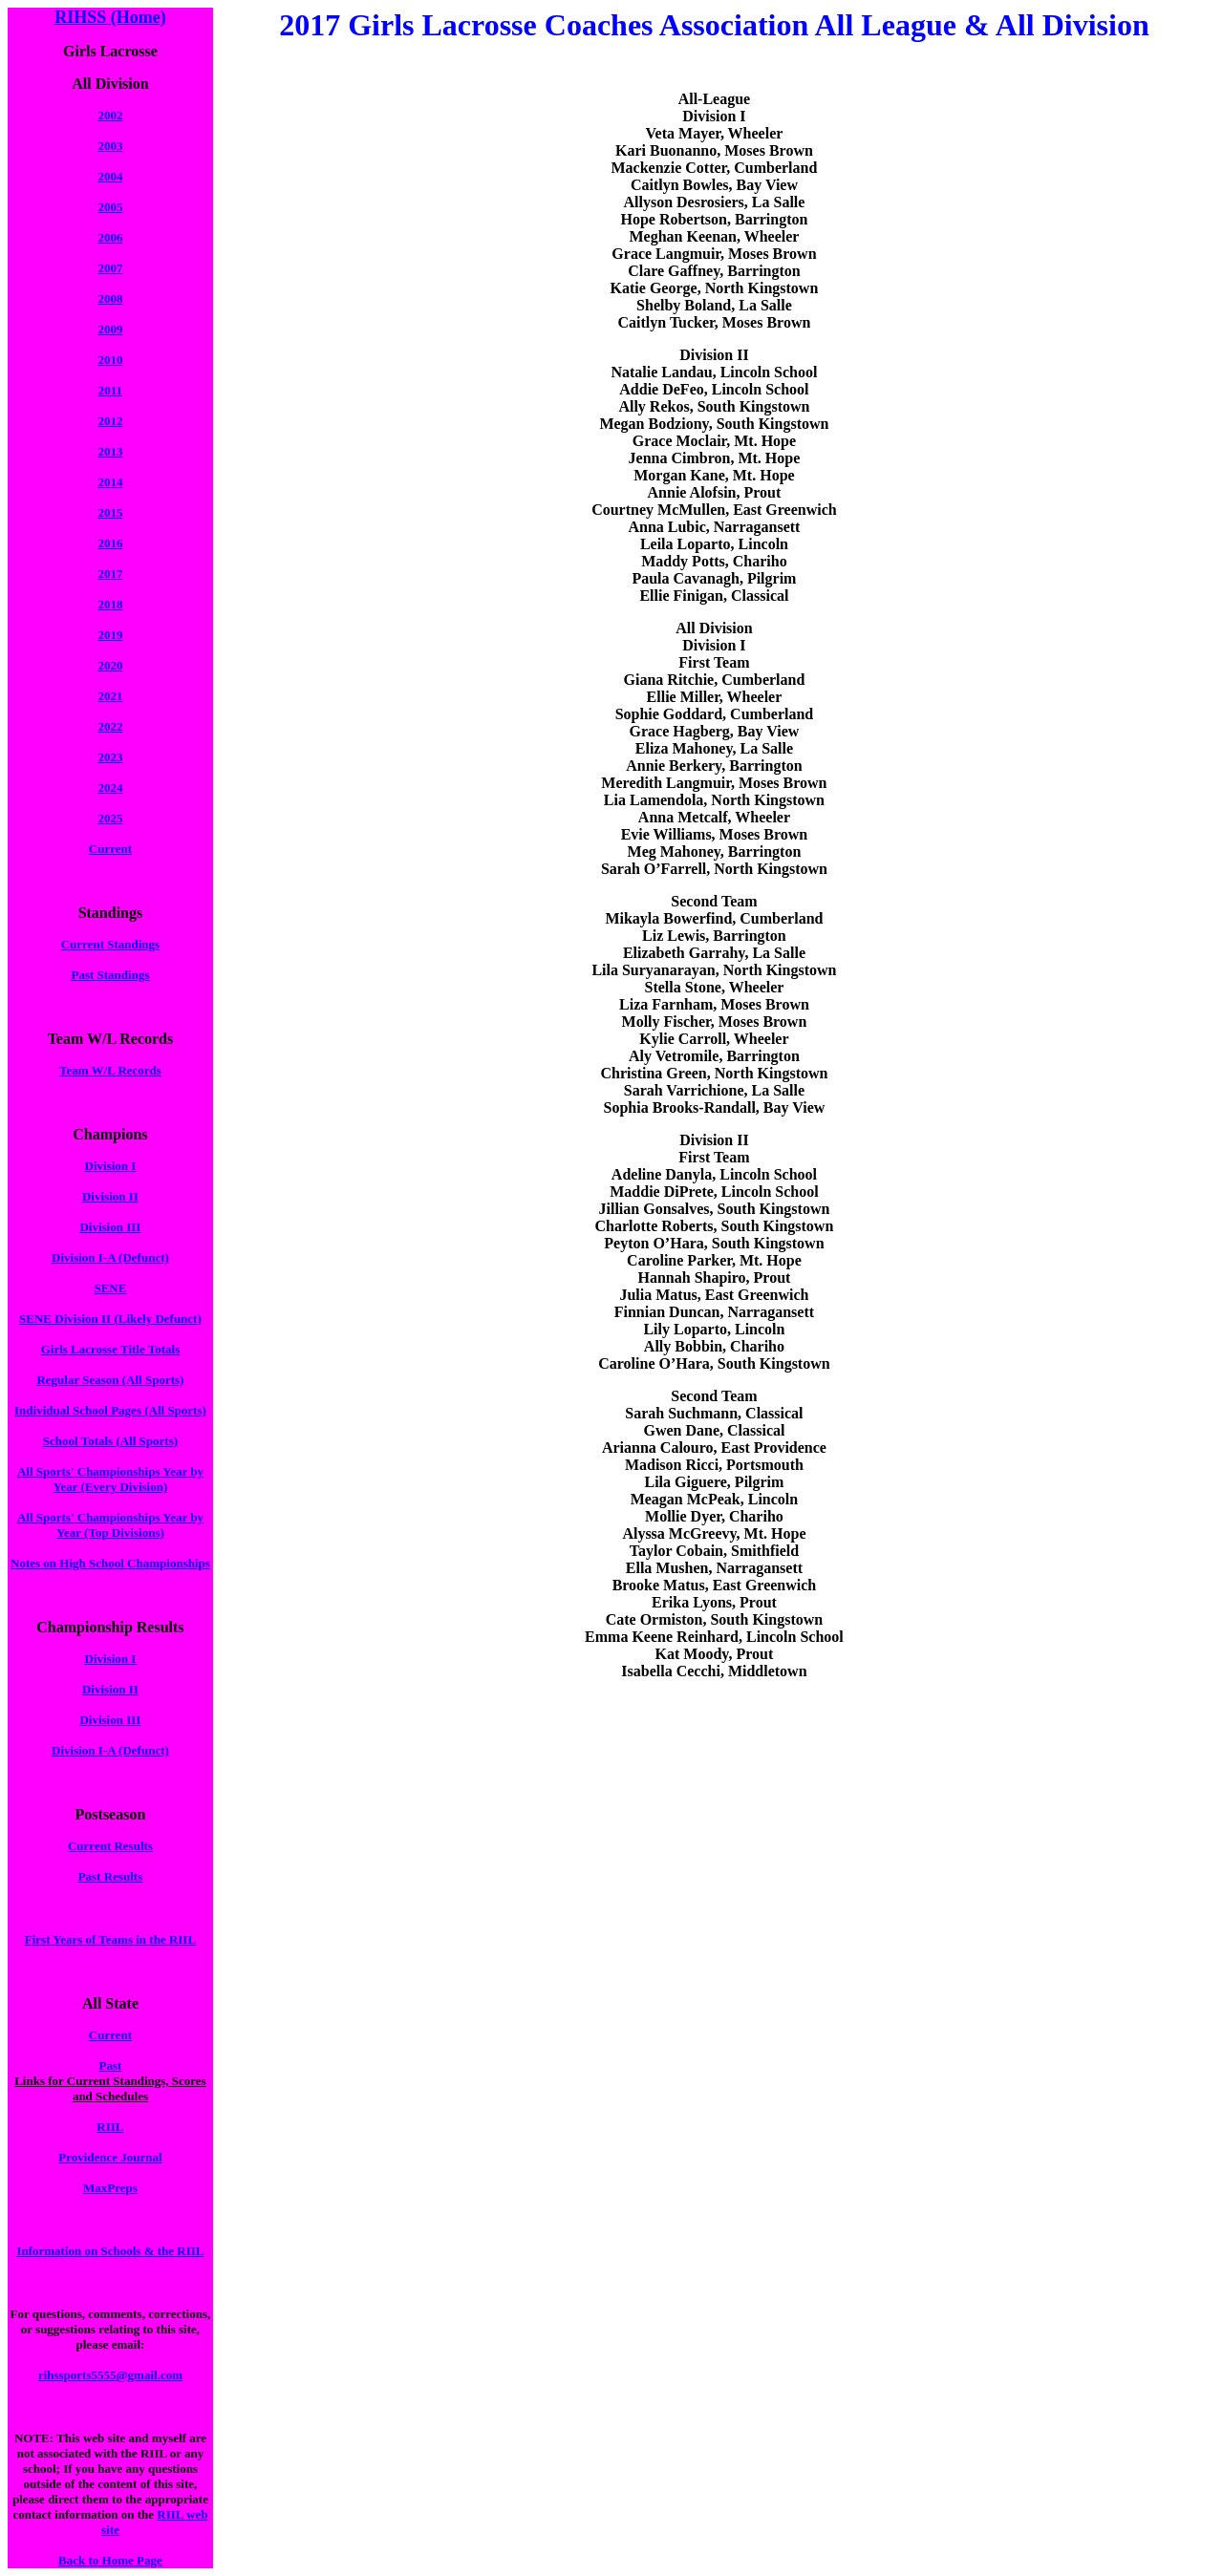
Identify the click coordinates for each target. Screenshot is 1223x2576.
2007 (109, 268)
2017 (109, 573)
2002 (109, 115)
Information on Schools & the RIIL (110, 2251)
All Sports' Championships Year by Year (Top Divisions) (110, 1525)
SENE (110, 1288)
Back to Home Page (110, 2560)
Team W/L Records (110, 1070)
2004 (109, 176)
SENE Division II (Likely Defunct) (110, 1318)
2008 (109, 298)
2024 (109, 787)
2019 (109, 635)
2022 (109, 726)
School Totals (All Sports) (110, 1441)
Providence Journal (109, 2157)
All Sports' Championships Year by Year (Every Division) (110, 1479)
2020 (109, 665)
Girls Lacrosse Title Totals (111, 1349)
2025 (109, 818)
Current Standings (110, 944)
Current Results (110, 1846)
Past (110, 2065)
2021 (109, 696)
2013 (109, 451)
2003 (109, 145)
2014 (109, 482)
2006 (109, 237)
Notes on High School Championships (110, 1563)
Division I (111, 1166)
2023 (109, 757)
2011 (110, 390)
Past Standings (110, 975)
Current (110, 848)
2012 (109, 421)
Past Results (110, 1876)
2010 (109, 359)
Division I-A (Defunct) (110, 1257)
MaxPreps (110, 2188)
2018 (109, 604)
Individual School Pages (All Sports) (110, 1410)
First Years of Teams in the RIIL (110, 1939)
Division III (109, 1227)
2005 (109, 207)
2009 (109, 329)
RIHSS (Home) (110, 17)
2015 (109, 512)
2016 (109, 543)
